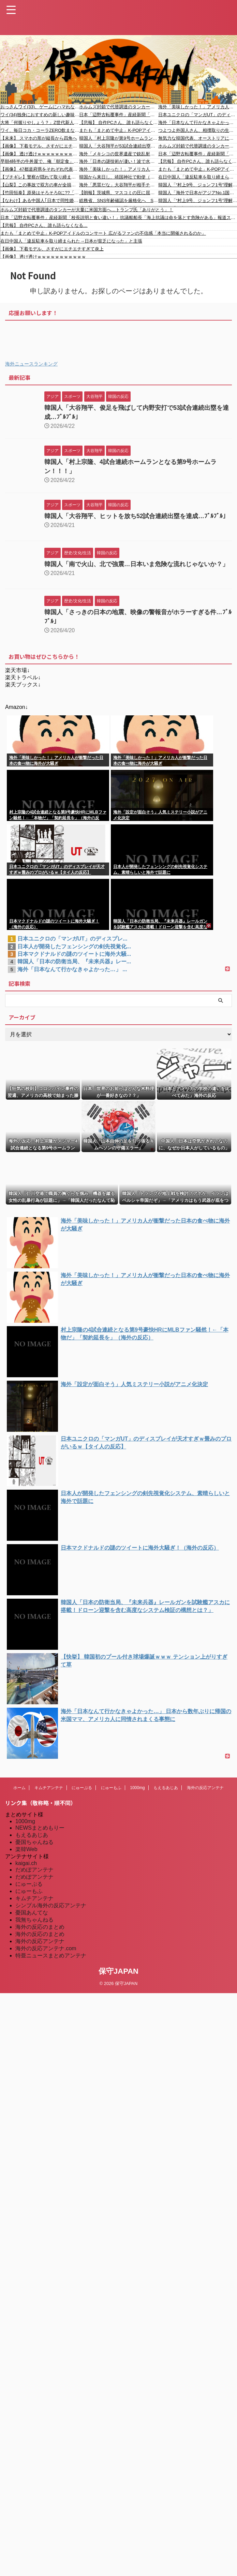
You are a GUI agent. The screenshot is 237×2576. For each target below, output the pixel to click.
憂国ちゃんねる (34, 1842)
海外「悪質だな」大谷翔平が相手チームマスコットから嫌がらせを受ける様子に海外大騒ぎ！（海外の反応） (118, 184)
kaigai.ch (26, 1863)
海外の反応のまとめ (39, 1927)
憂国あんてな (31, 1912)
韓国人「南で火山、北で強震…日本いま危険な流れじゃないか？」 (136, 564)
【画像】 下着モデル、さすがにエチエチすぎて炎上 (39, 146)
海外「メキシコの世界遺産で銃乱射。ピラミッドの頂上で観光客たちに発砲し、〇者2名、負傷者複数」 (118, 153)
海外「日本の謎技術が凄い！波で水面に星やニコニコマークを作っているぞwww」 (118, 161)
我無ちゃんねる (34, 1920)
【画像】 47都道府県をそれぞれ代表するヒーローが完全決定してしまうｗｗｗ (39, 169)
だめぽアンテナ (34, 1870)
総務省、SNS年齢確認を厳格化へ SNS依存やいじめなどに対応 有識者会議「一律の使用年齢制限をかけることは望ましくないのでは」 (118, 200)
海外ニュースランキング (31, 364)
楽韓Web (26, 1849)
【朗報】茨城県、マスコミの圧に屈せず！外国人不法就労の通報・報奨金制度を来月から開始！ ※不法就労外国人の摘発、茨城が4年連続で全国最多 (118, 192)
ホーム (19, 1787)
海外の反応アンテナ (205, 1787)
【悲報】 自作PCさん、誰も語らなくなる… (118, 122)
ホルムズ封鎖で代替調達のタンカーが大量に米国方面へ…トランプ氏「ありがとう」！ (118, 106)
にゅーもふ (111, 1787)
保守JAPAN (118, 1971)
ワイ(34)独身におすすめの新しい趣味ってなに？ (39, 114)
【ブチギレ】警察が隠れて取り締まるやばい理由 (39, 177)
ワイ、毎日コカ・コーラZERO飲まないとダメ (39, 130)
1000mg (137, 1787)
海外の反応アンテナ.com (45, 1948)
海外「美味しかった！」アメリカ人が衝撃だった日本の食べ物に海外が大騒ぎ (118, 169)
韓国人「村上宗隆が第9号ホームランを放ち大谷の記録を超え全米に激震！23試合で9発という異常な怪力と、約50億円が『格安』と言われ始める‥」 (118, 138)
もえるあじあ (165, 1787)
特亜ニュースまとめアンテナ (50, 1955)
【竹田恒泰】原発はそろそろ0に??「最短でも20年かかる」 (39, 192)
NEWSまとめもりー (39, 1828)
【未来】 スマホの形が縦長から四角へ (38, 138)
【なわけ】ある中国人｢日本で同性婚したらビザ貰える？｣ (39, 200)
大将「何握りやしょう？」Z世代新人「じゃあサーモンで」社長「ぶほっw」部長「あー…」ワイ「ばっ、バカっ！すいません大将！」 (39, 122)
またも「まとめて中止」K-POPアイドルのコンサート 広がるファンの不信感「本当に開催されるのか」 (118, 130)
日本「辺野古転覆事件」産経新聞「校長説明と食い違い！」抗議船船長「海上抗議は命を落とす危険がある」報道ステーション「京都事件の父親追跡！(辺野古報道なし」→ (118, 114)
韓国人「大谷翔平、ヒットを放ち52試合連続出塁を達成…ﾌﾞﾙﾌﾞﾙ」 (136, 516)
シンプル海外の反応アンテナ (50, 1905)
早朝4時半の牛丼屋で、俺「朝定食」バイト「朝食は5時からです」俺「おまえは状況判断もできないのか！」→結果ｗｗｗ (39, 161)
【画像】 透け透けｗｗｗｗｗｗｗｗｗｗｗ (39, 153)
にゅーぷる (82, 1787)
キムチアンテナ (48, 1787)
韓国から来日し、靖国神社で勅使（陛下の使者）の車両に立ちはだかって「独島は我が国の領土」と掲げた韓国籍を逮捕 (118, 177)
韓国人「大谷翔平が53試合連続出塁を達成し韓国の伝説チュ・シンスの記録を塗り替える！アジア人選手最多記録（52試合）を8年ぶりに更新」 (118, 146)
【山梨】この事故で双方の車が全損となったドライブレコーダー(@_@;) (39, 184)
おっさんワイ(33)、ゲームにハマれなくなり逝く (39, 106)
